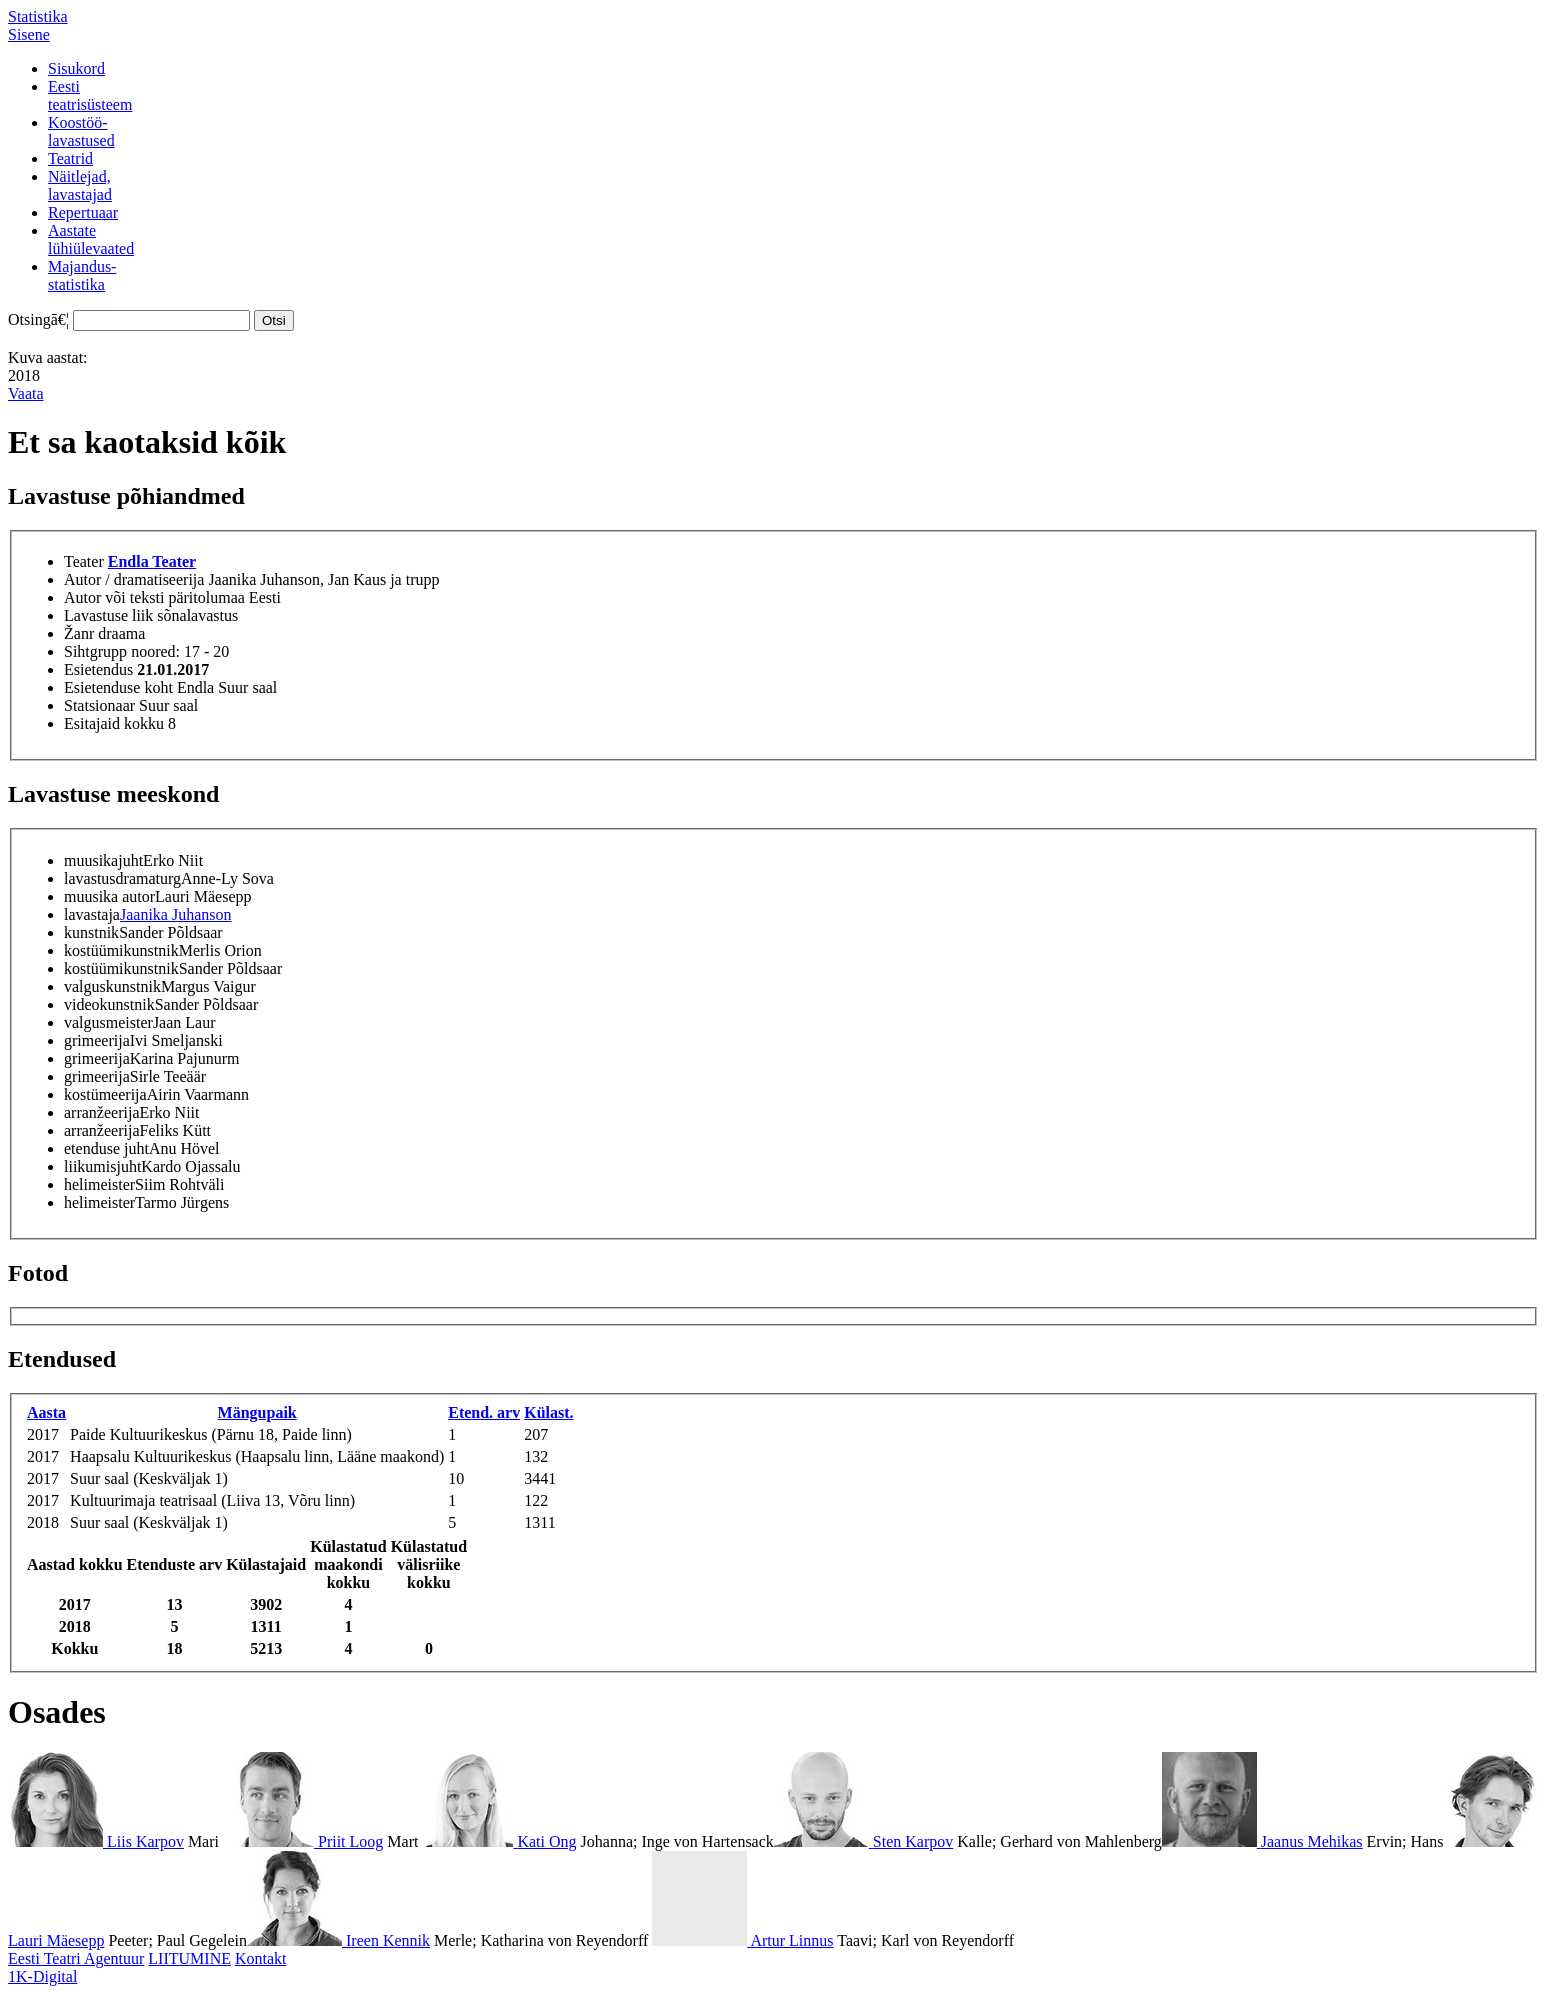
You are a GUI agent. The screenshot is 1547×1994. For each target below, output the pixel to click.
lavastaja (92, 914)
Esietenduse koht (118, 687)
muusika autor (109, 896)
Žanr (79, 633)
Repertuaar (83, 212)
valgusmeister (108, 1022)
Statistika (38, 16)
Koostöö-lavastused (81, 131)
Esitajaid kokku (114, 723)
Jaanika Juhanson (176, 914)
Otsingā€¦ (38, 319)
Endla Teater (152, 561)
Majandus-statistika (82, 275)
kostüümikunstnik (121, 950)
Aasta (46, 1412)
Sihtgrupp (95, 651)
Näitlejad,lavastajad (80, 185)
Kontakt (261, 1958)
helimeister (99, 1184)
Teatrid (70, 158)
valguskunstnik (112, 986)
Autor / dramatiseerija (134, 579)
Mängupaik (257, 1412)
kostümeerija (105, 1094)
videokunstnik (109, 1004)
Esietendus (98, 669)
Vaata (26, 393)
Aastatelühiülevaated (91, 239)
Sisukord (76, 68)
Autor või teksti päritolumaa (154, 597)
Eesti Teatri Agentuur (76, 1958)
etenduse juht (106, 1148)
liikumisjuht (102, 1166)
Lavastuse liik (108, 615)
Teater (84, 561)
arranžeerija (101, 1112)
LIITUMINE (189, 1958)
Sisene (29, 34)
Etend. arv (484, 1412)
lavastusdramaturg (122, 878)
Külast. (548, 1412)
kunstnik (91, 932)
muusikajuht (103, 860)
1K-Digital (42, 1976)
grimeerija (97, 1040)
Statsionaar (99, 705)
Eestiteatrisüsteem (90, 95)
